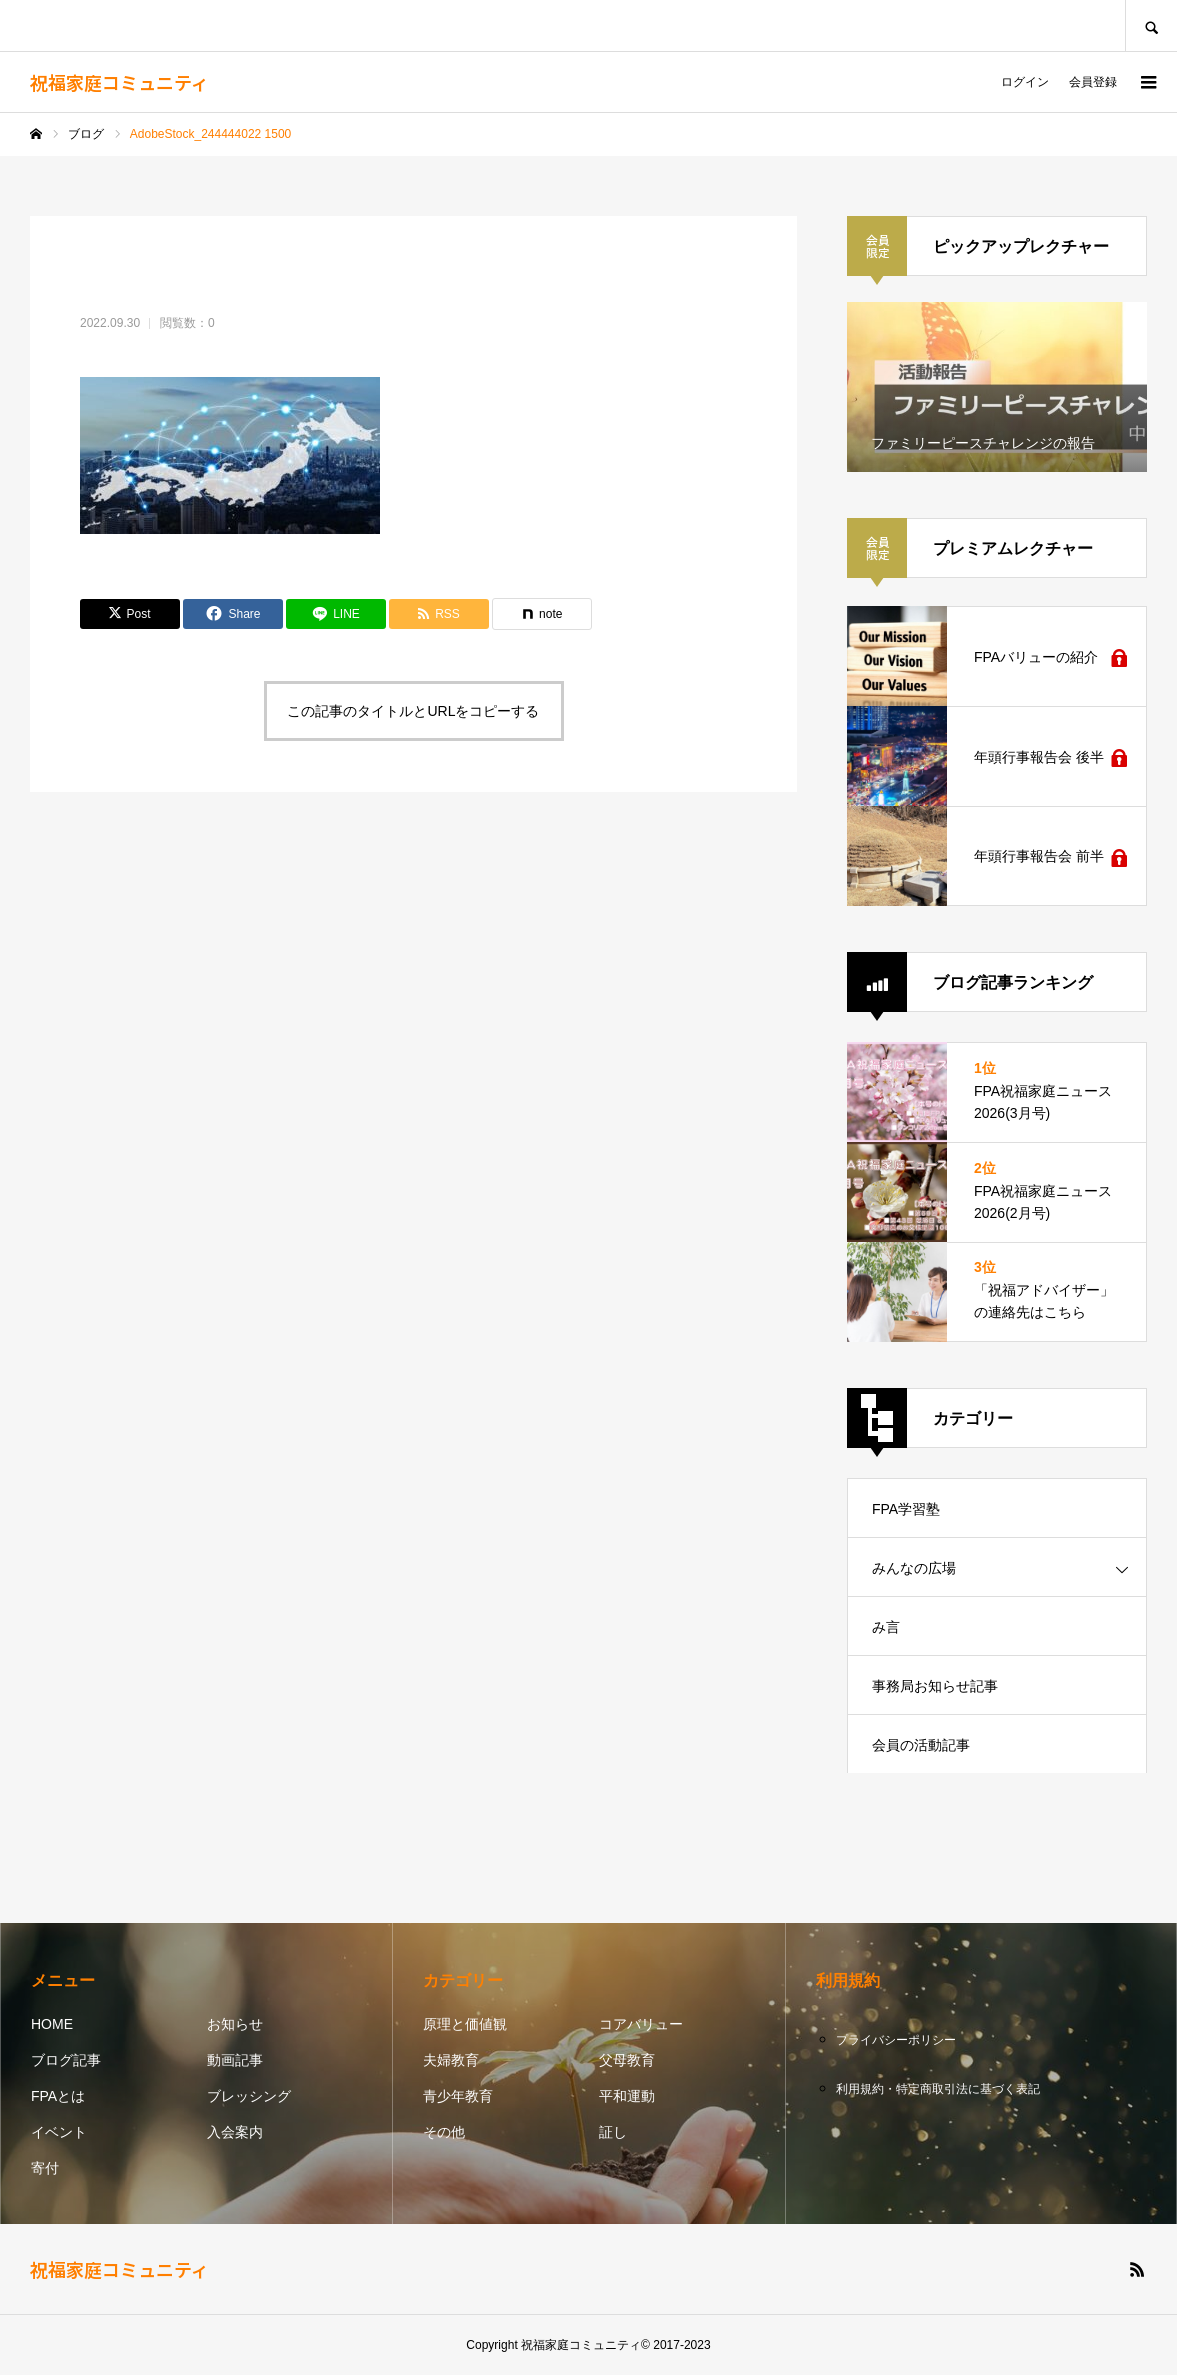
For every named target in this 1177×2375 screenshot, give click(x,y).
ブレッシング (249, 2096)
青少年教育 (458, 2096)
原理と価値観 (465, 2024)
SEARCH (1151, 25)
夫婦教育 (451, 2060)
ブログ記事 (66, 2060)
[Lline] (336, 614)
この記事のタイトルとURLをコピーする (413, 711)
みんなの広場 (914, 1568)
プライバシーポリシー (896, 2040)
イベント (59, 2132)
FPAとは (58, 2096)
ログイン (1025, 82)
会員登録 (1093, 82)
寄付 (45, 2168)
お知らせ (235, 2024)
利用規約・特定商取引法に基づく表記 (938, 2089)
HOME (52, 2024)
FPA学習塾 (906, 1509)
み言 (886, 1627)
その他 (444, 2132)
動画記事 (235, 2060)
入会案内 (235, 2132)
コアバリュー (641, 2024)
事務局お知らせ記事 (935, 1686)
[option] (997, 387)
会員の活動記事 (921, 1745)
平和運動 (627, 2096)
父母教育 (627, 2060)
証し (613, 2132)
